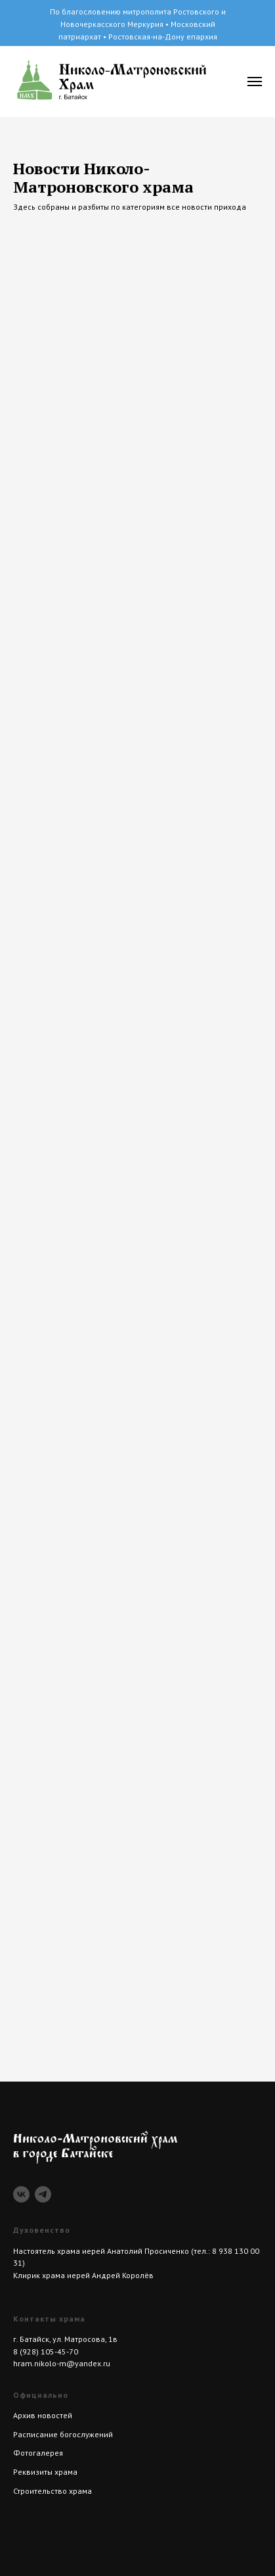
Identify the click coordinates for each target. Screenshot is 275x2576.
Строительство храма (52, 2491)
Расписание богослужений (63, 2434)
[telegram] (43, 2194)
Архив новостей (42, 2415)
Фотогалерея (38, 2453)
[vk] (21, 2194)
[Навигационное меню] (254, 81)
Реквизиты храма (45, 2472)
